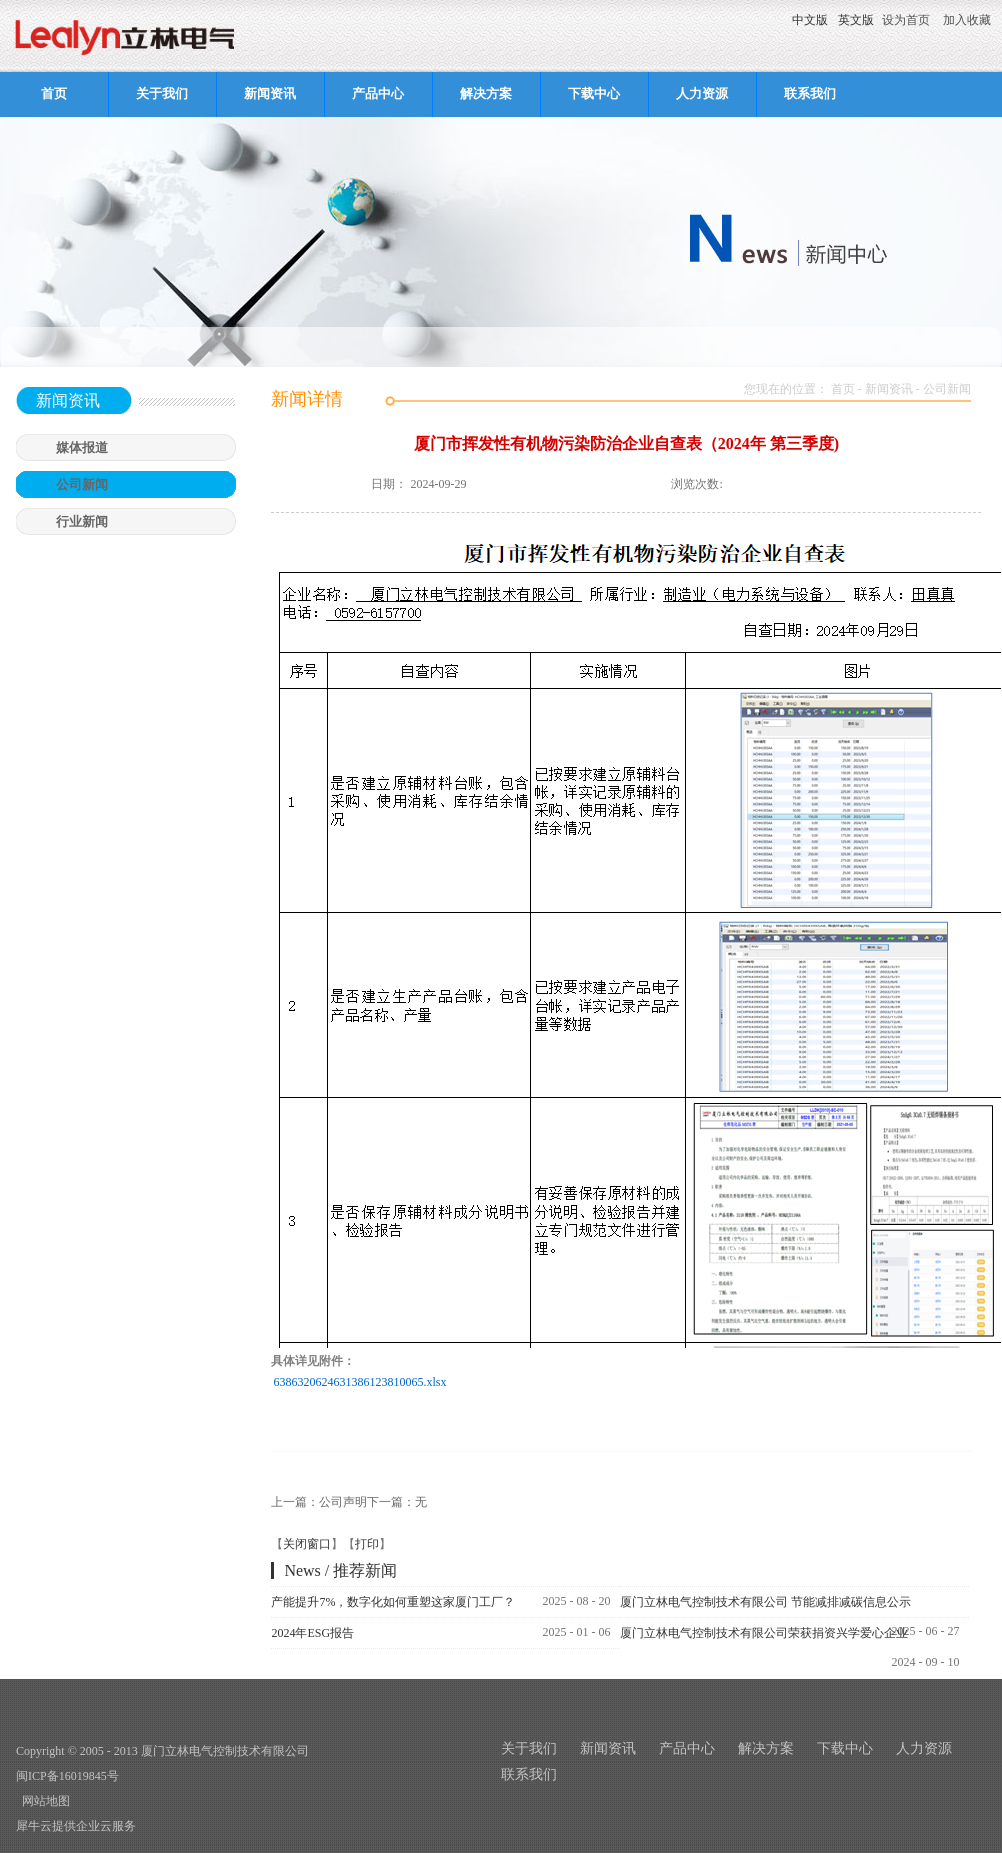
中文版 (810, 20)
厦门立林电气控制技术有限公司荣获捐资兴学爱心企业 (764, 1633)
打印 (367, 1544)
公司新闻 (947, 389)
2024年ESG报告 (312, 1633)
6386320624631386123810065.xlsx (359, 1382)
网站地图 (43, 1801)
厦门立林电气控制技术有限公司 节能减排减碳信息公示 (765, 1602)
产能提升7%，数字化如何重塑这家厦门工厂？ (393, 1602)
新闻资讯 (889, 389)
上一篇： (319, 1502)
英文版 (856, 20)
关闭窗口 (307, 1544)
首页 (54, 93)
